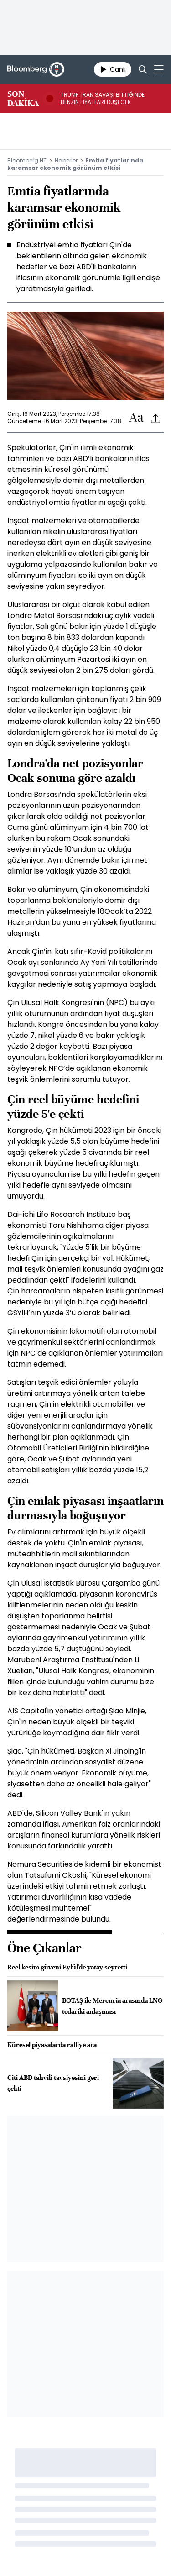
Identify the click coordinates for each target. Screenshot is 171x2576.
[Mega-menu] (159, 69)
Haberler (66, 160)
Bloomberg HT (27, 160)
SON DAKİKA (23, 98)
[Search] (143, 69)
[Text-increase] (136, 418)
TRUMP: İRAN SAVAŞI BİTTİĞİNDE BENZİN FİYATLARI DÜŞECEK (103, 98)
